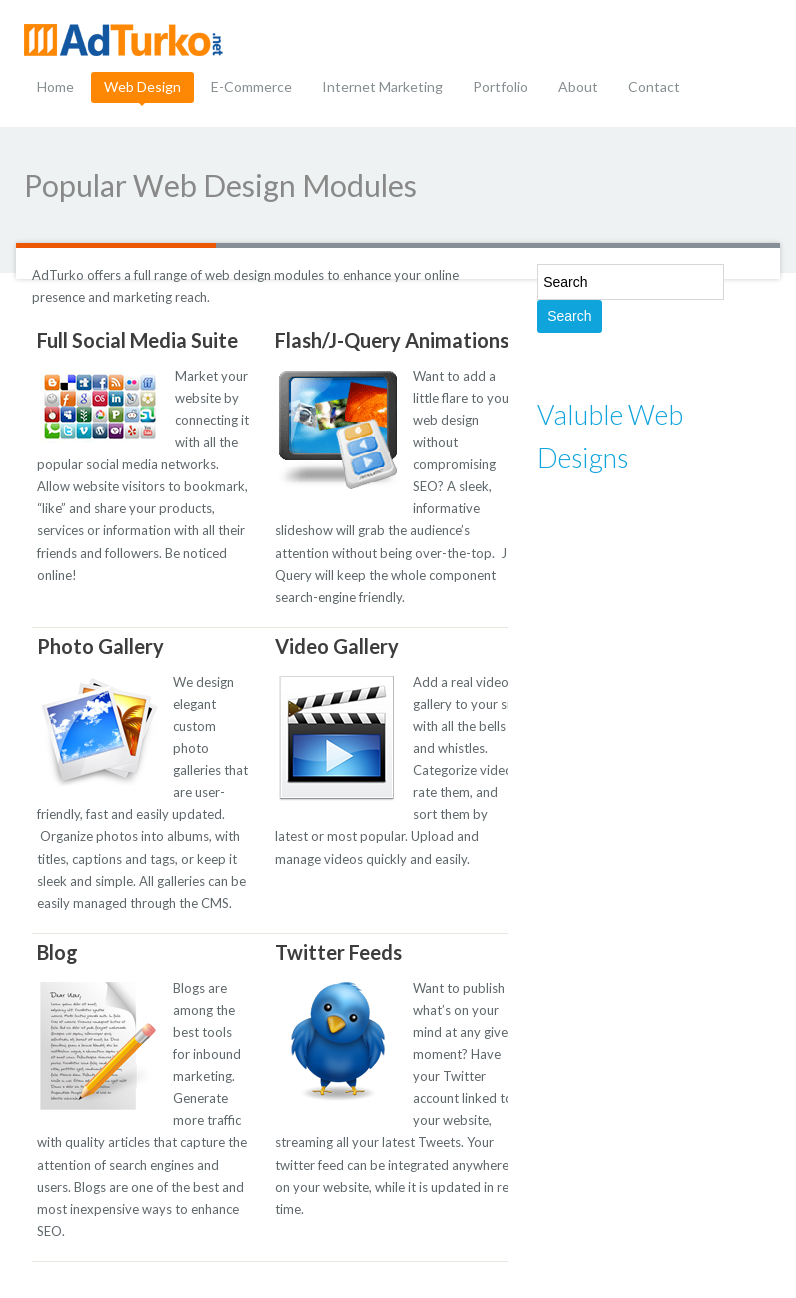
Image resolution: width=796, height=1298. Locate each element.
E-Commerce (251, 86)
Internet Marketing (382, 86)
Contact (654, 86)
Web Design (142, 86)
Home (55, 86)
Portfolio (500, 86)
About (578, 86)
